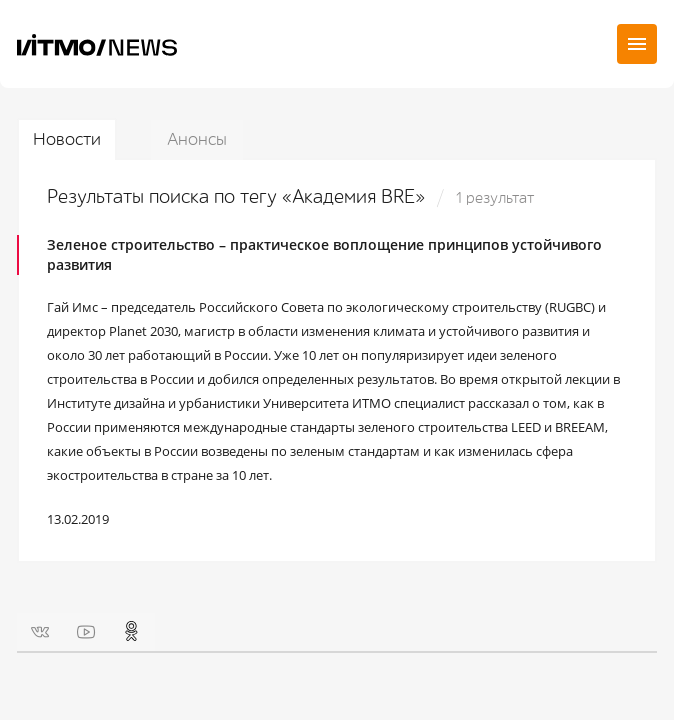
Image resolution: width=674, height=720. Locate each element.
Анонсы (197, 139)
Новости (67, 139)
